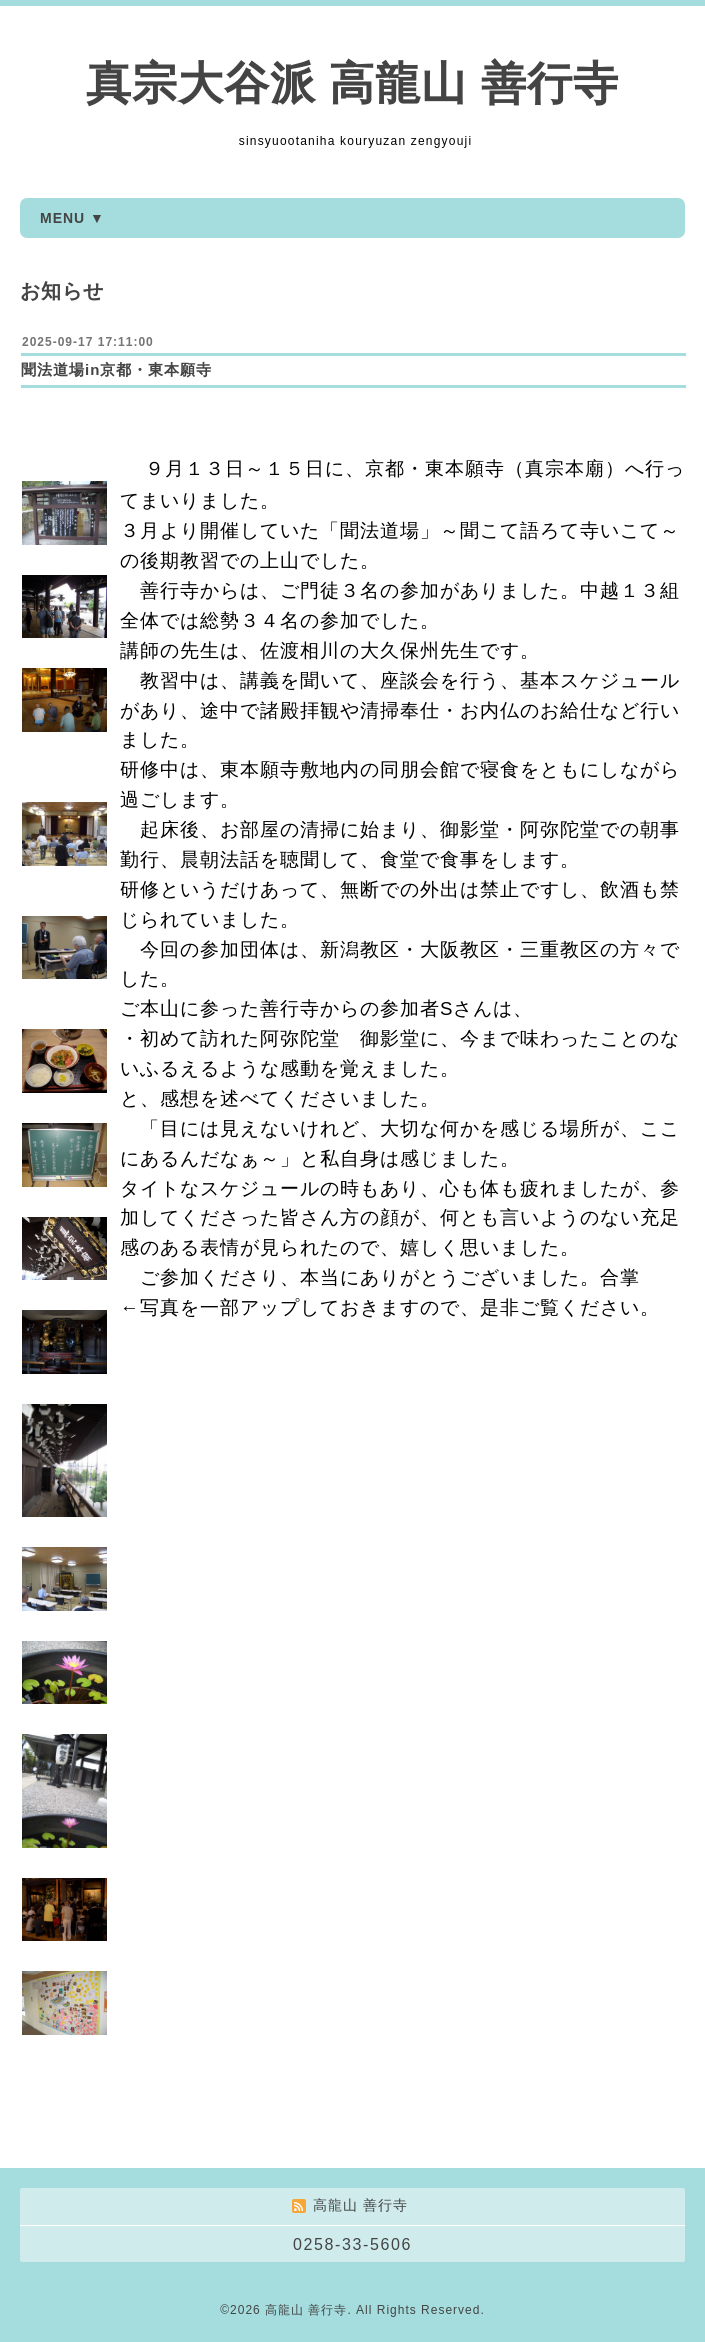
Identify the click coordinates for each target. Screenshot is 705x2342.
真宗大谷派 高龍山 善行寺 (352, 83)
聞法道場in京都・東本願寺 (116, 369)
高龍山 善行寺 (306, 2310)
